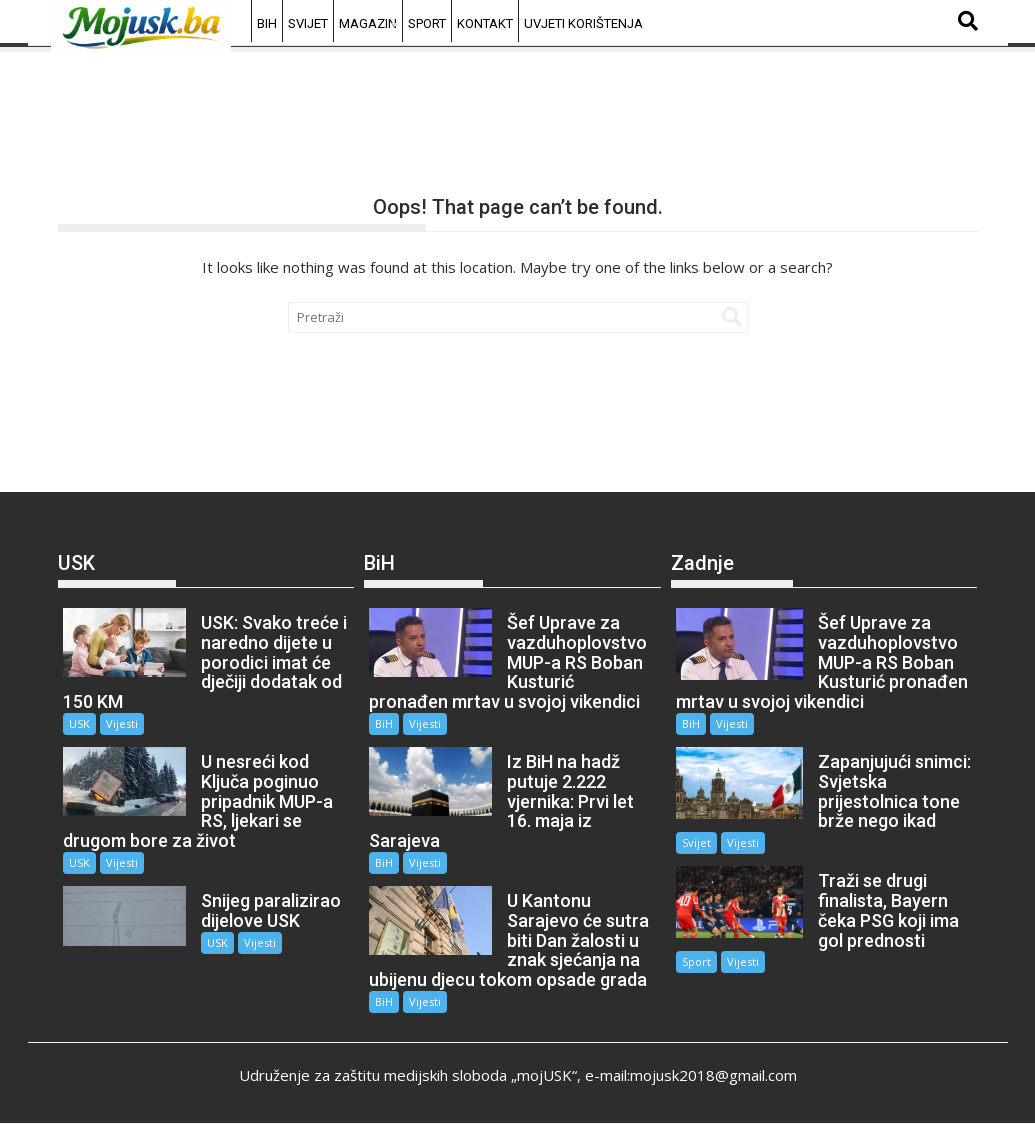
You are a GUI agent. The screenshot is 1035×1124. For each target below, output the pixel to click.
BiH (267, 23)
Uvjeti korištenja (583, 23)
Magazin (368, 23)
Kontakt (485, 23)
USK (79, 723)
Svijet (308, 23)
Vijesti (122, 723)
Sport (427, 23)
